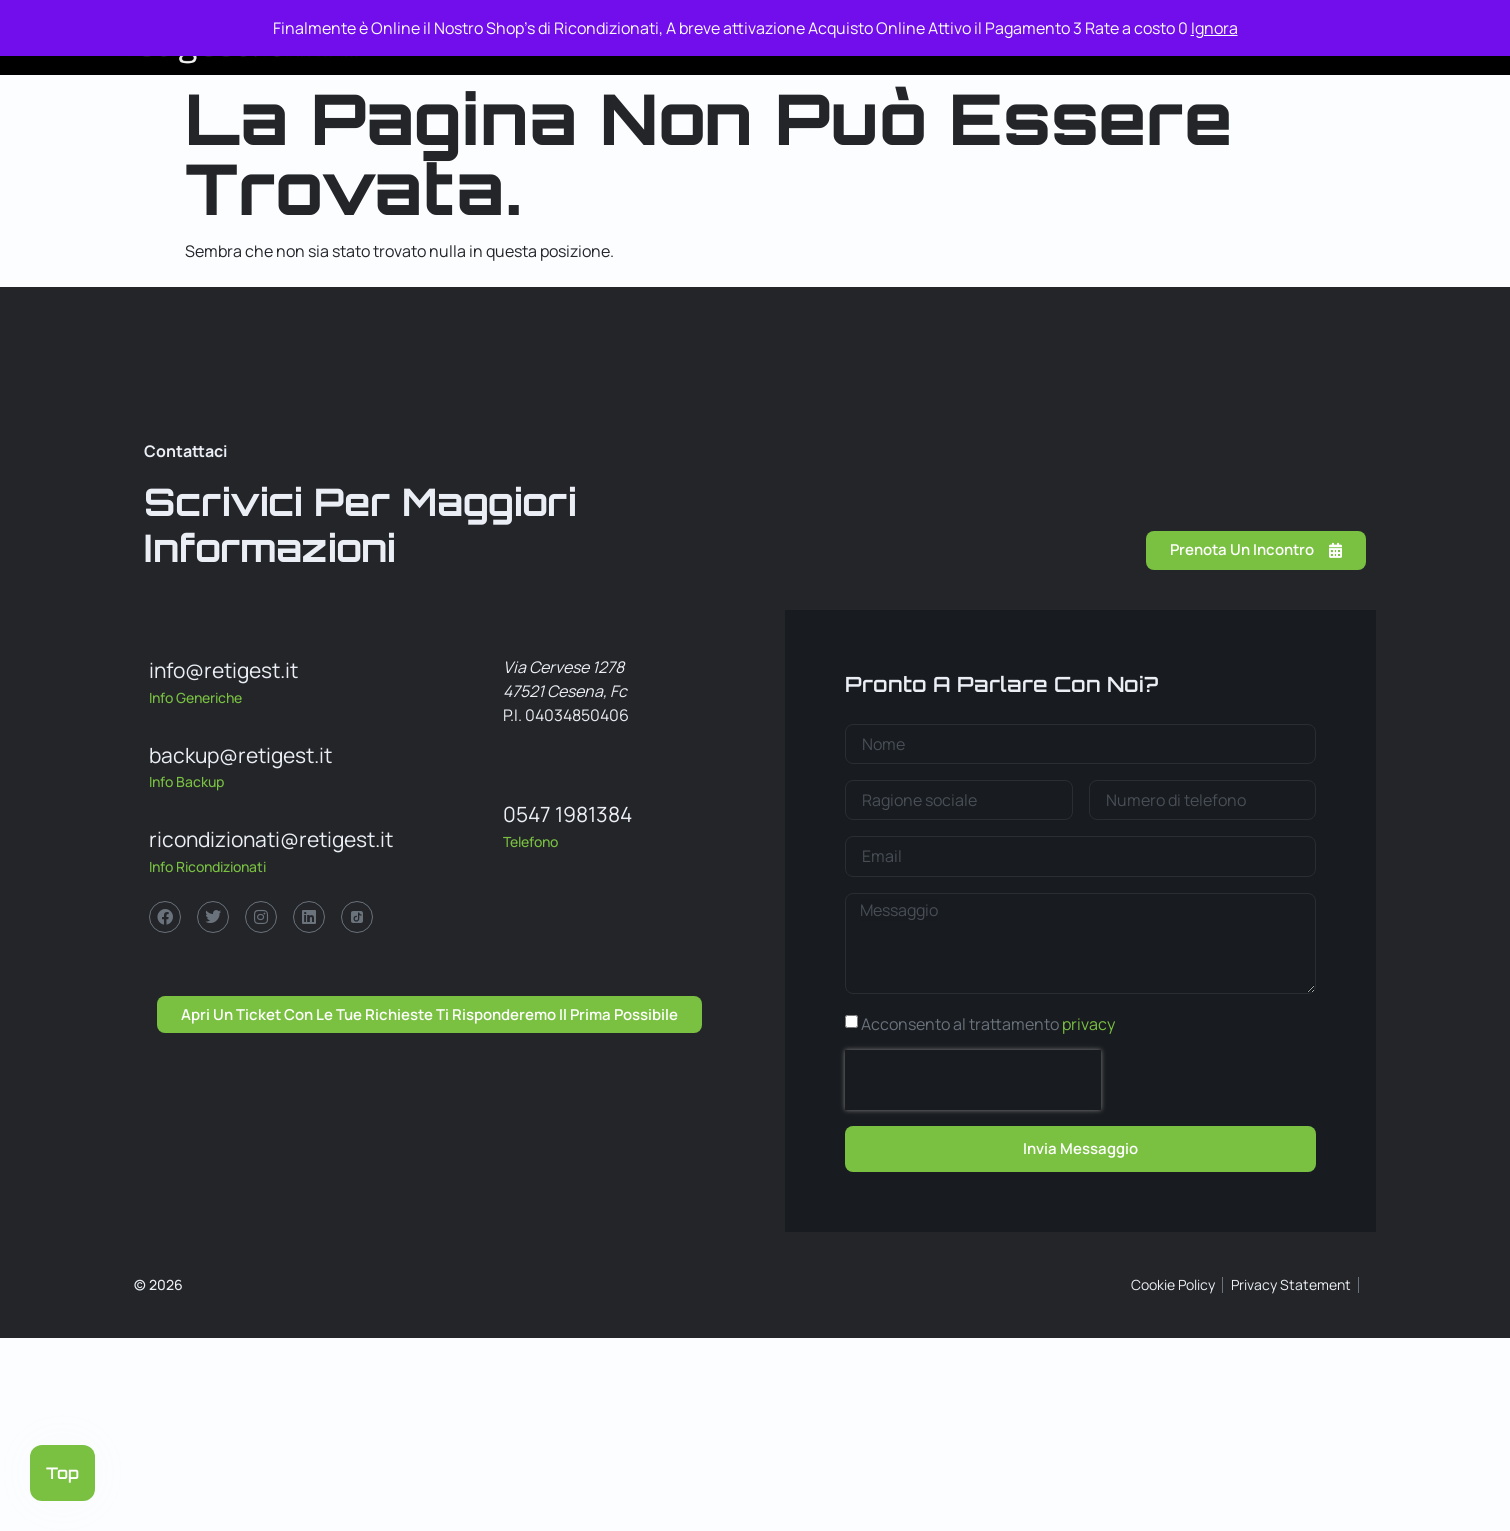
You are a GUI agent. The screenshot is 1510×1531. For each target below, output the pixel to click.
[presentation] (973, 1080)
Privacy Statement (1291, 1284)
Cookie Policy (1173, 1284)
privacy (1088, 1024)
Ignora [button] (1214, 28)
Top (62, 1473)
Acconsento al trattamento (988, 1024)
